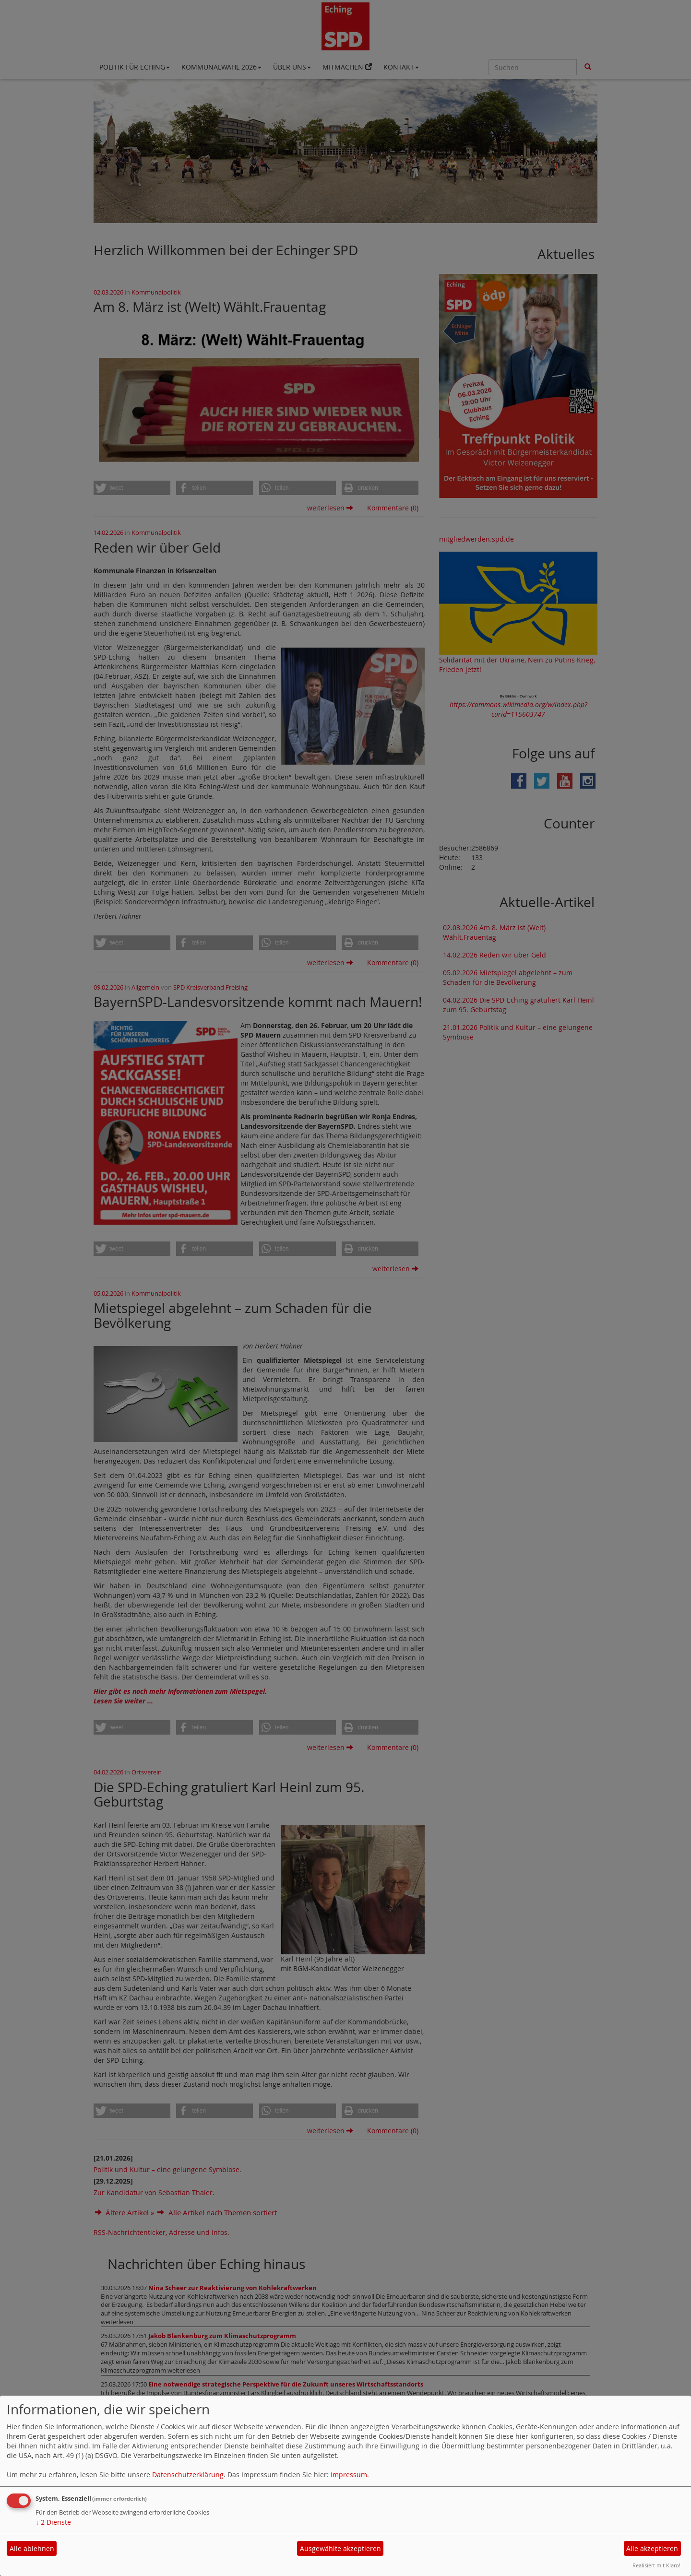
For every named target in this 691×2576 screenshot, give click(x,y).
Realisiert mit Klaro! (656, 2565)
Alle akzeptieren (652, 2548)
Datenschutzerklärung (188, 2474)
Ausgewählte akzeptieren (340, 2548)
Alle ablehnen (32, 2548)
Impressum (349, 2474)
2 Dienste (53, 2522)
